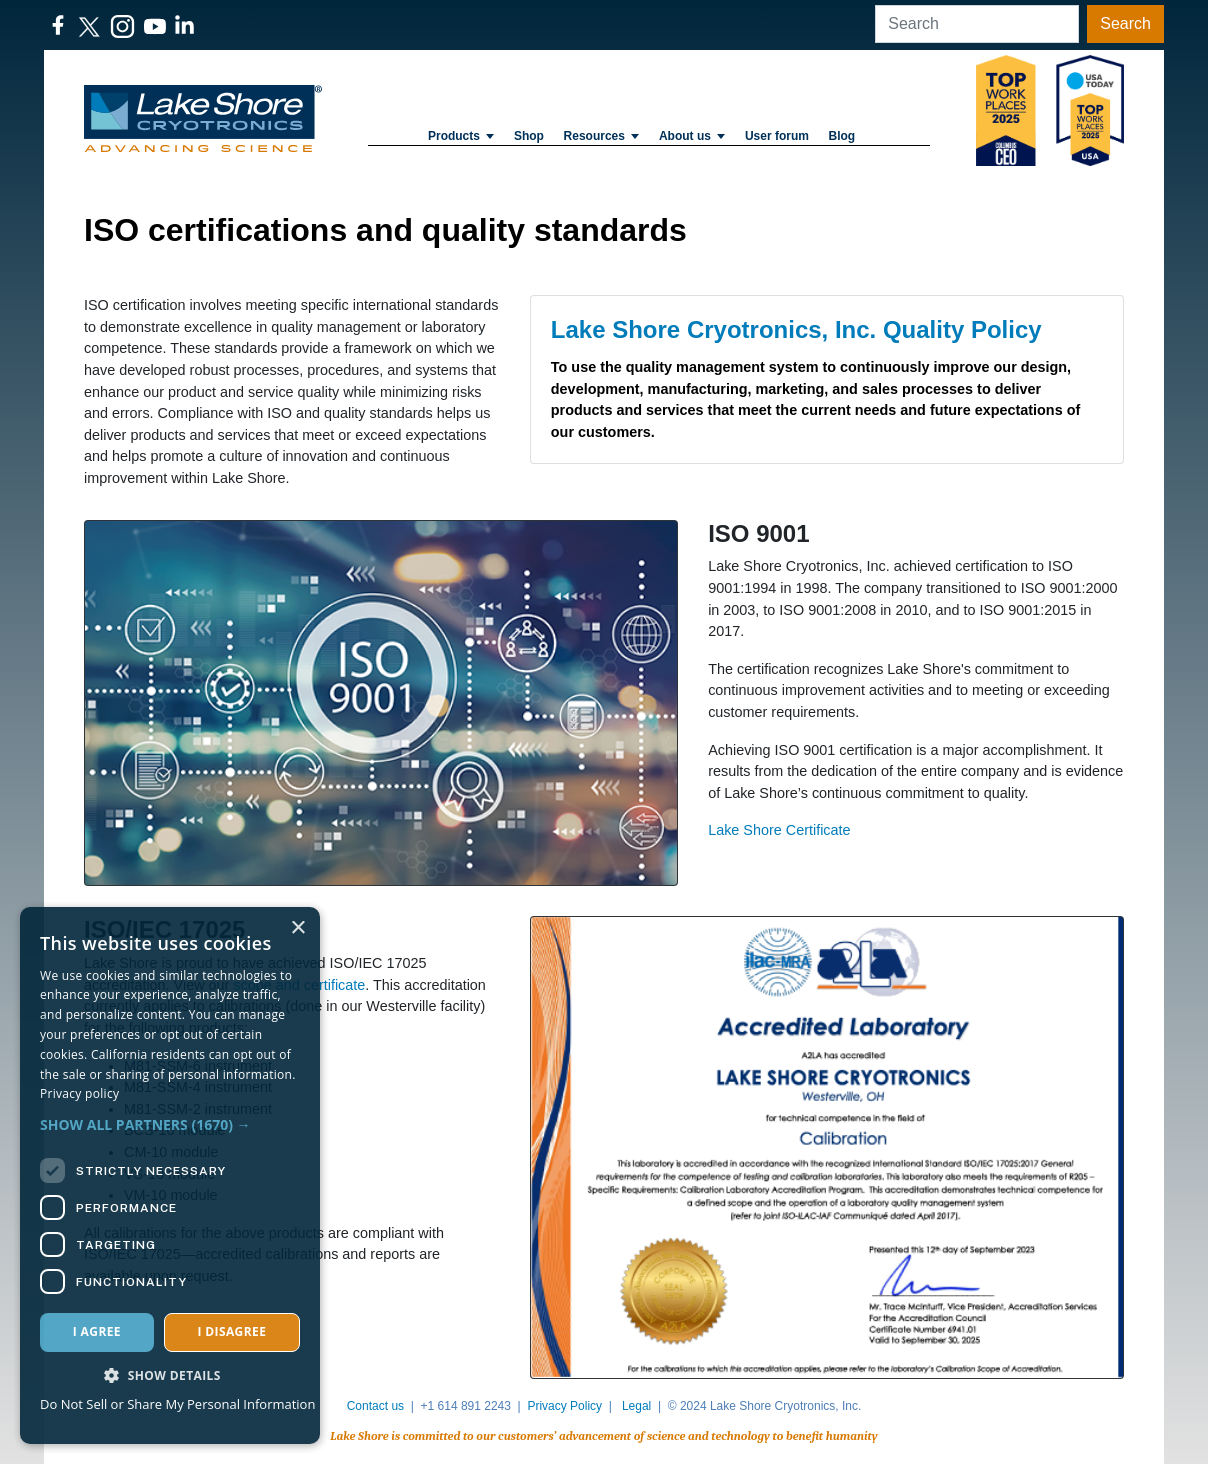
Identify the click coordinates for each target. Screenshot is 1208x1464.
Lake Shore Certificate (779, 830)
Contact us (375, 1406)
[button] (170, 1124)
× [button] (297, 928)
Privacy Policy (564, 1406)
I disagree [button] (231, 1331)
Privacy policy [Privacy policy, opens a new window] (79, 1093)
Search (1125, 23)
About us (692, 136)
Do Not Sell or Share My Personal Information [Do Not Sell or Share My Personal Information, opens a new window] (177, 1404)
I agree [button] (97, 1331)
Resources (602, 136)
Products (461, 136)
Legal (636, 1406)
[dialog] (170, 1175)
